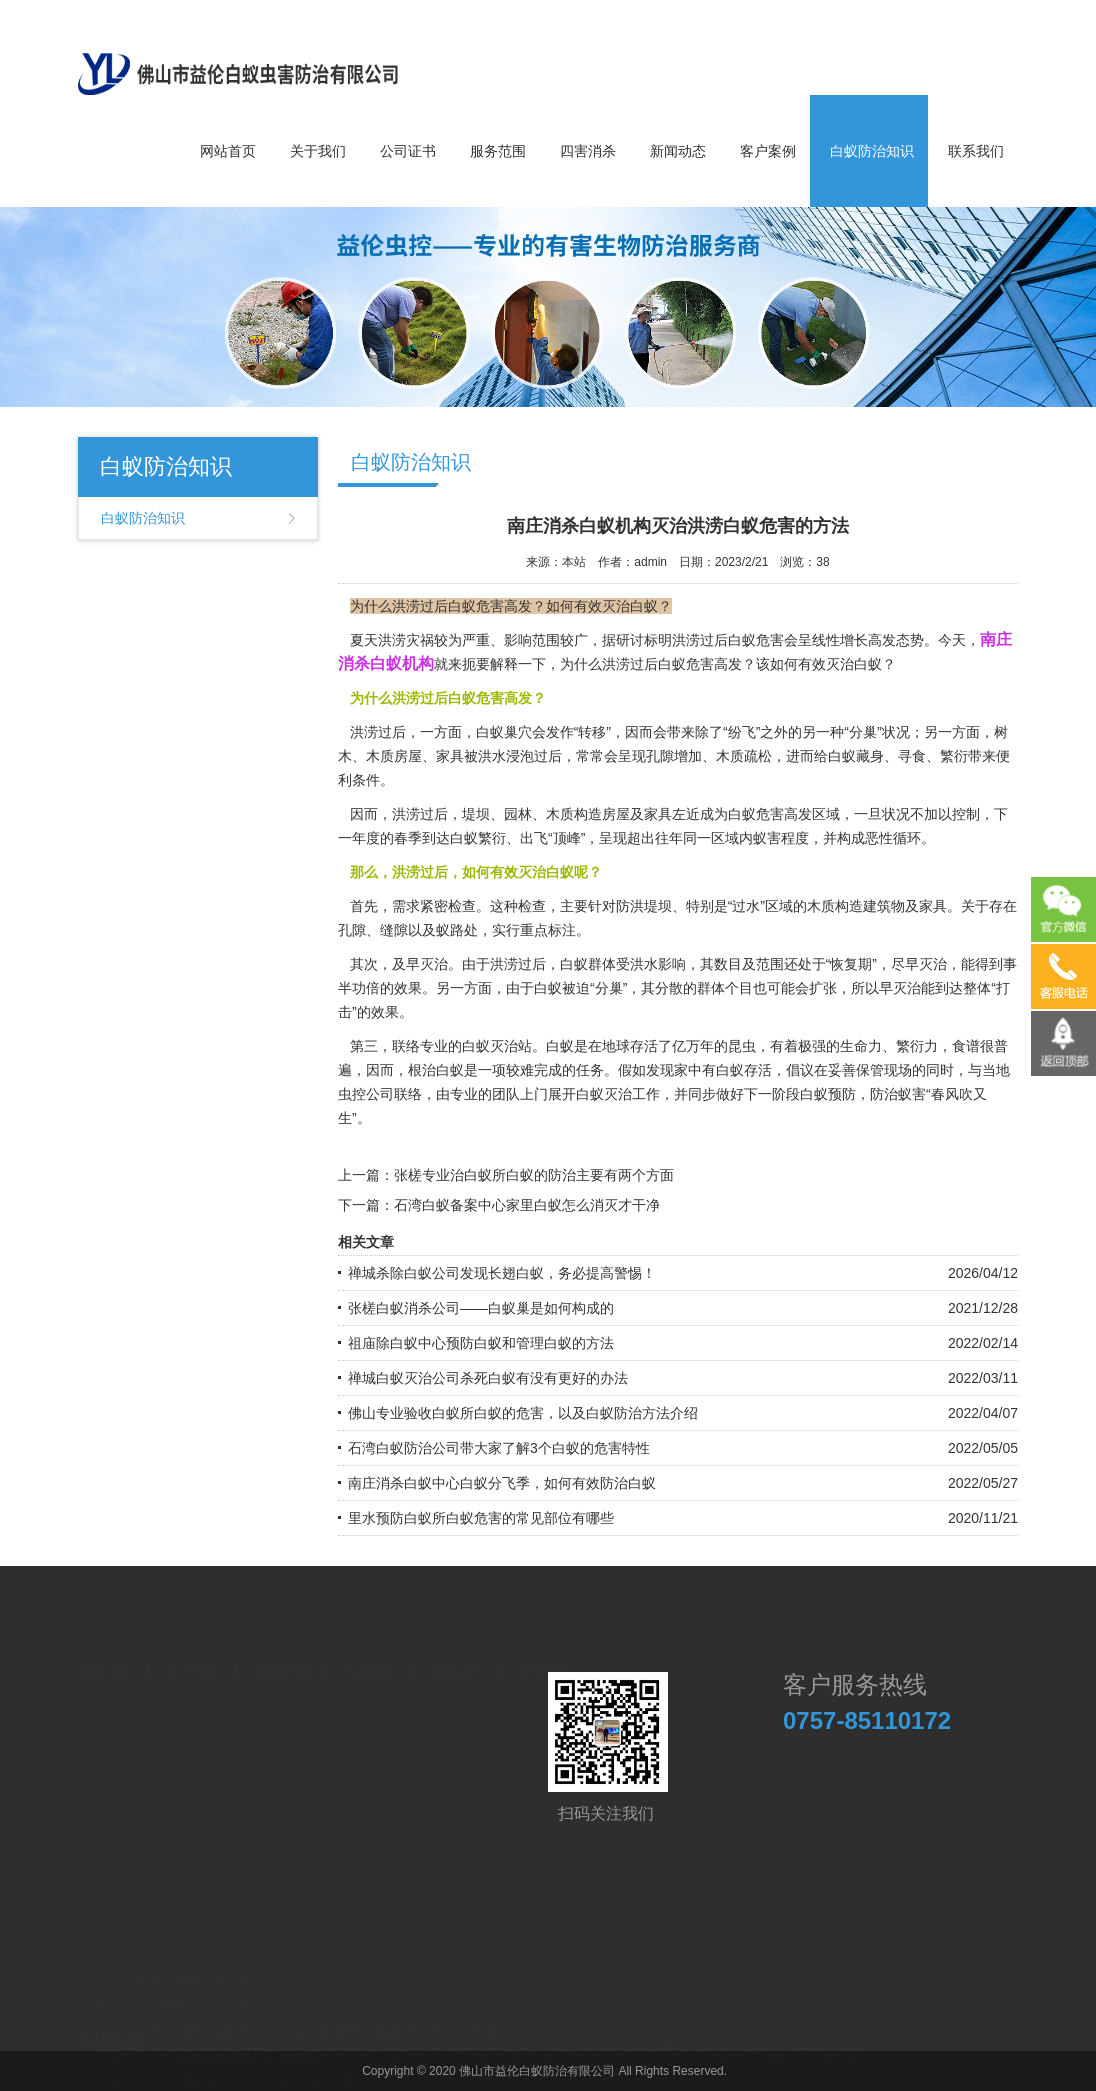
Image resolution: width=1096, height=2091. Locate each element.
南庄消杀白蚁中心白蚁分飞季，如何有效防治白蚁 (502, 1483)
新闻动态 (678, 151)
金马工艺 (415, 2043)
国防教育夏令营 (330, 2043)
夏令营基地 (655, 2043)
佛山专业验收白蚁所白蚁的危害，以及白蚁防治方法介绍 (523, 1413)
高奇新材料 (238, 2043)
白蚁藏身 (856, 756)
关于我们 (318, 151)
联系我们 (976, 151)
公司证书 (408, 151)
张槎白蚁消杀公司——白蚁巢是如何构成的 (481, 1308)
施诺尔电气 (578, 2043)
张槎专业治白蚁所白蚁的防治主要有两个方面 (534, 1175)
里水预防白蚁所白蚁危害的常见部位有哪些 (481, 1518)
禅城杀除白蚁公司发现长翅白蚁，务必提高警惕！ (502, 1273)
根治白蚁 (436, 1070)
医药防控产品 (740, 2043)
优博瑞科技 (825, 2043)
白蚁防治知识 (872, 151)
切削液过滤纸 (493, 2043)
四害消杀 (588, 151)
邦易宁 (175, 2043)
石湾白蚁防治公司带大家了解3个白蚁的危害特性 (499, 1448)
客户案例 (768, 151)
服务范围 (498, 151)
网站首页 (228, 151)
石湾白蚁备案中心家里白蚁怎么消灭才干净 (527, 1205)
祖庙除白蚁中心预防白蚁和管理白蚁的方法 (481, 1343)
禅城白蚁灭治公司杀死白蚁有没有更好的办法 (488, 1378)
